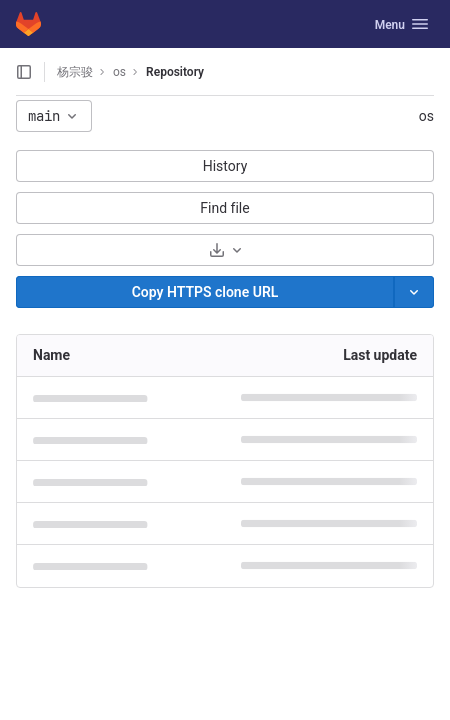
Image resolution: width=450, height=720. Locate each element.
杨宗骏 (75, 72)
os (426, 116)
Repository (175, 72)
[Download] (225, 250)
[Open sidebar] (24, 72)
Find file (224, 208)
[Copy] (205, 292)
